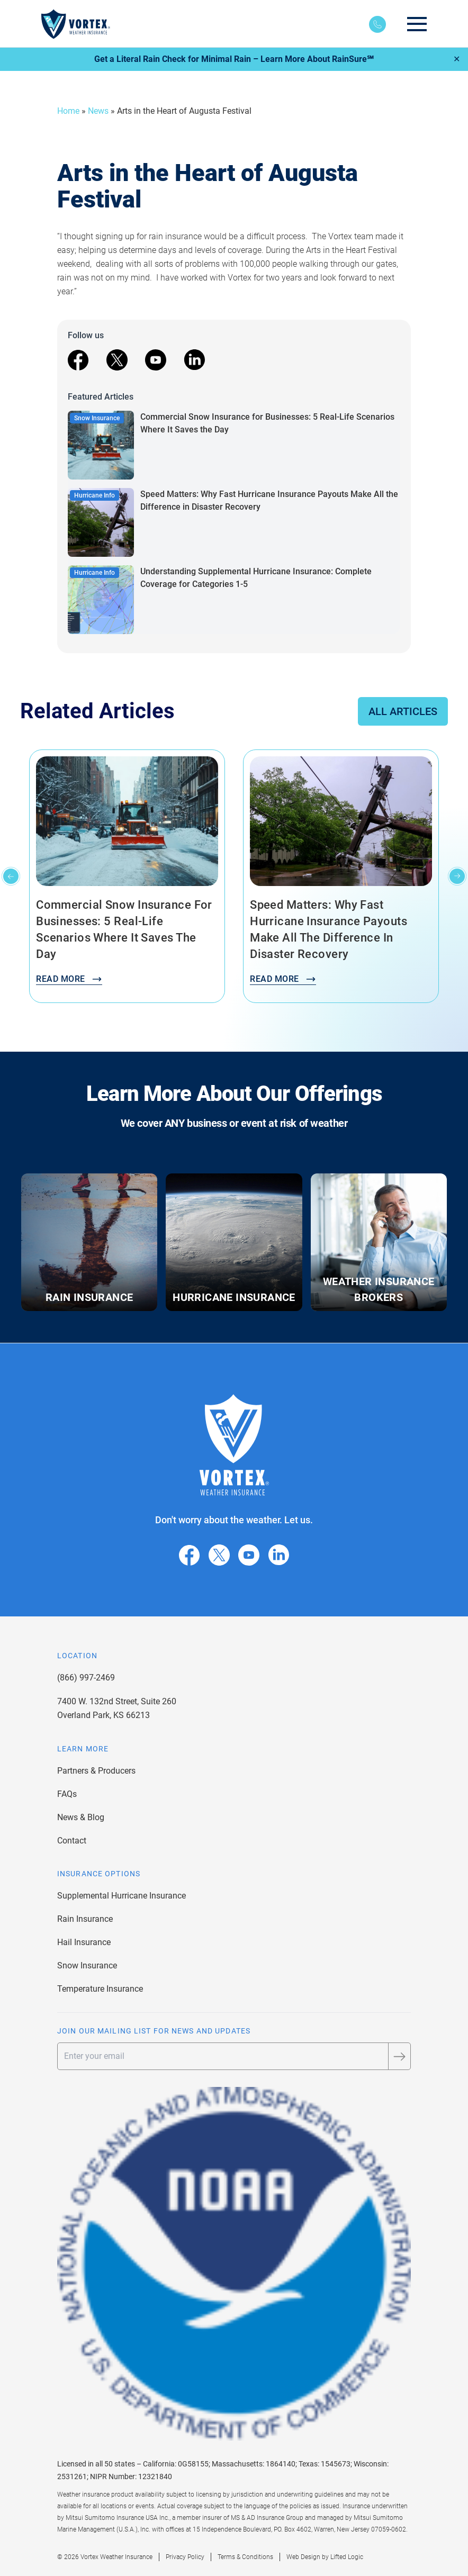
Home (68, 111)
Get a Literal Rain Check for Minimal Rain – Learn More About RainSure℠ (234, 59)
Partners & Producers (96, 1771)
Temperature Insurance (100, 1989)
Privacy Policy (185, 2557)
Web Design (303, 2557)
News (98, 111)
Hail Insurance (84, 1942)
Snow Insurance (87, 1965)
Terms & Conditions (245, 2557)
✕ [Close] (456, 59)
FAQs (67, 1794)
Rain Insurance (85, 1919)
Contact (71, 1841)
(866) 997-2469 (86, 1678)
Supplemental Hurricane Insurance (121, 1896)
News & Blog (80, 1817)
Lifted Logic (346, 2557)
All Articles (402, 711)
